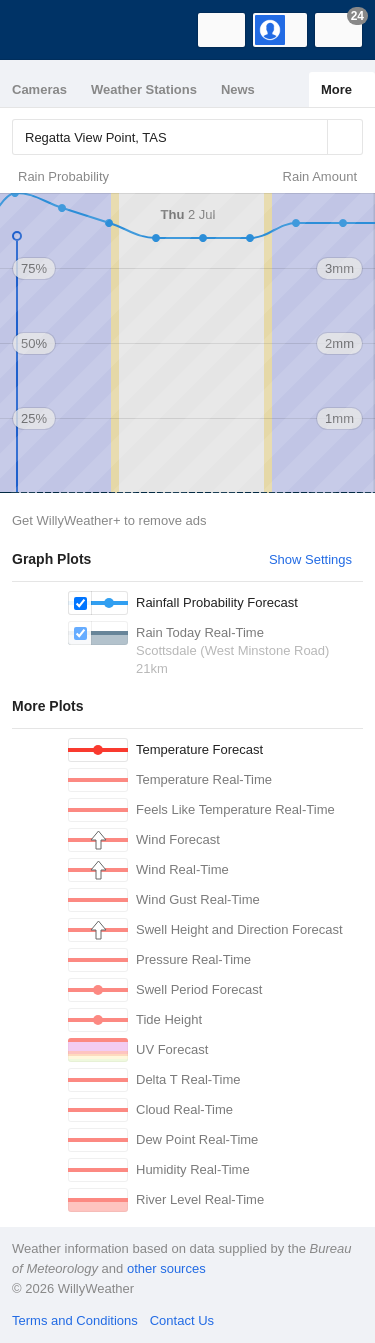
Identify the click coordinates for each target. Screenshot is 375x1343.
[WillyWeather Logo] (45, 30)
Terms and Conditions (75, 1320)
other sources (166, 1268)
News (238, 89)
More (336, 89)
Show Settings (310, 559)
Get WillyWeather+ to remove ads (109, 520)
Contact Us (182, 1320)
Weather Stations (144, 89)
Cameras (39, 89)
